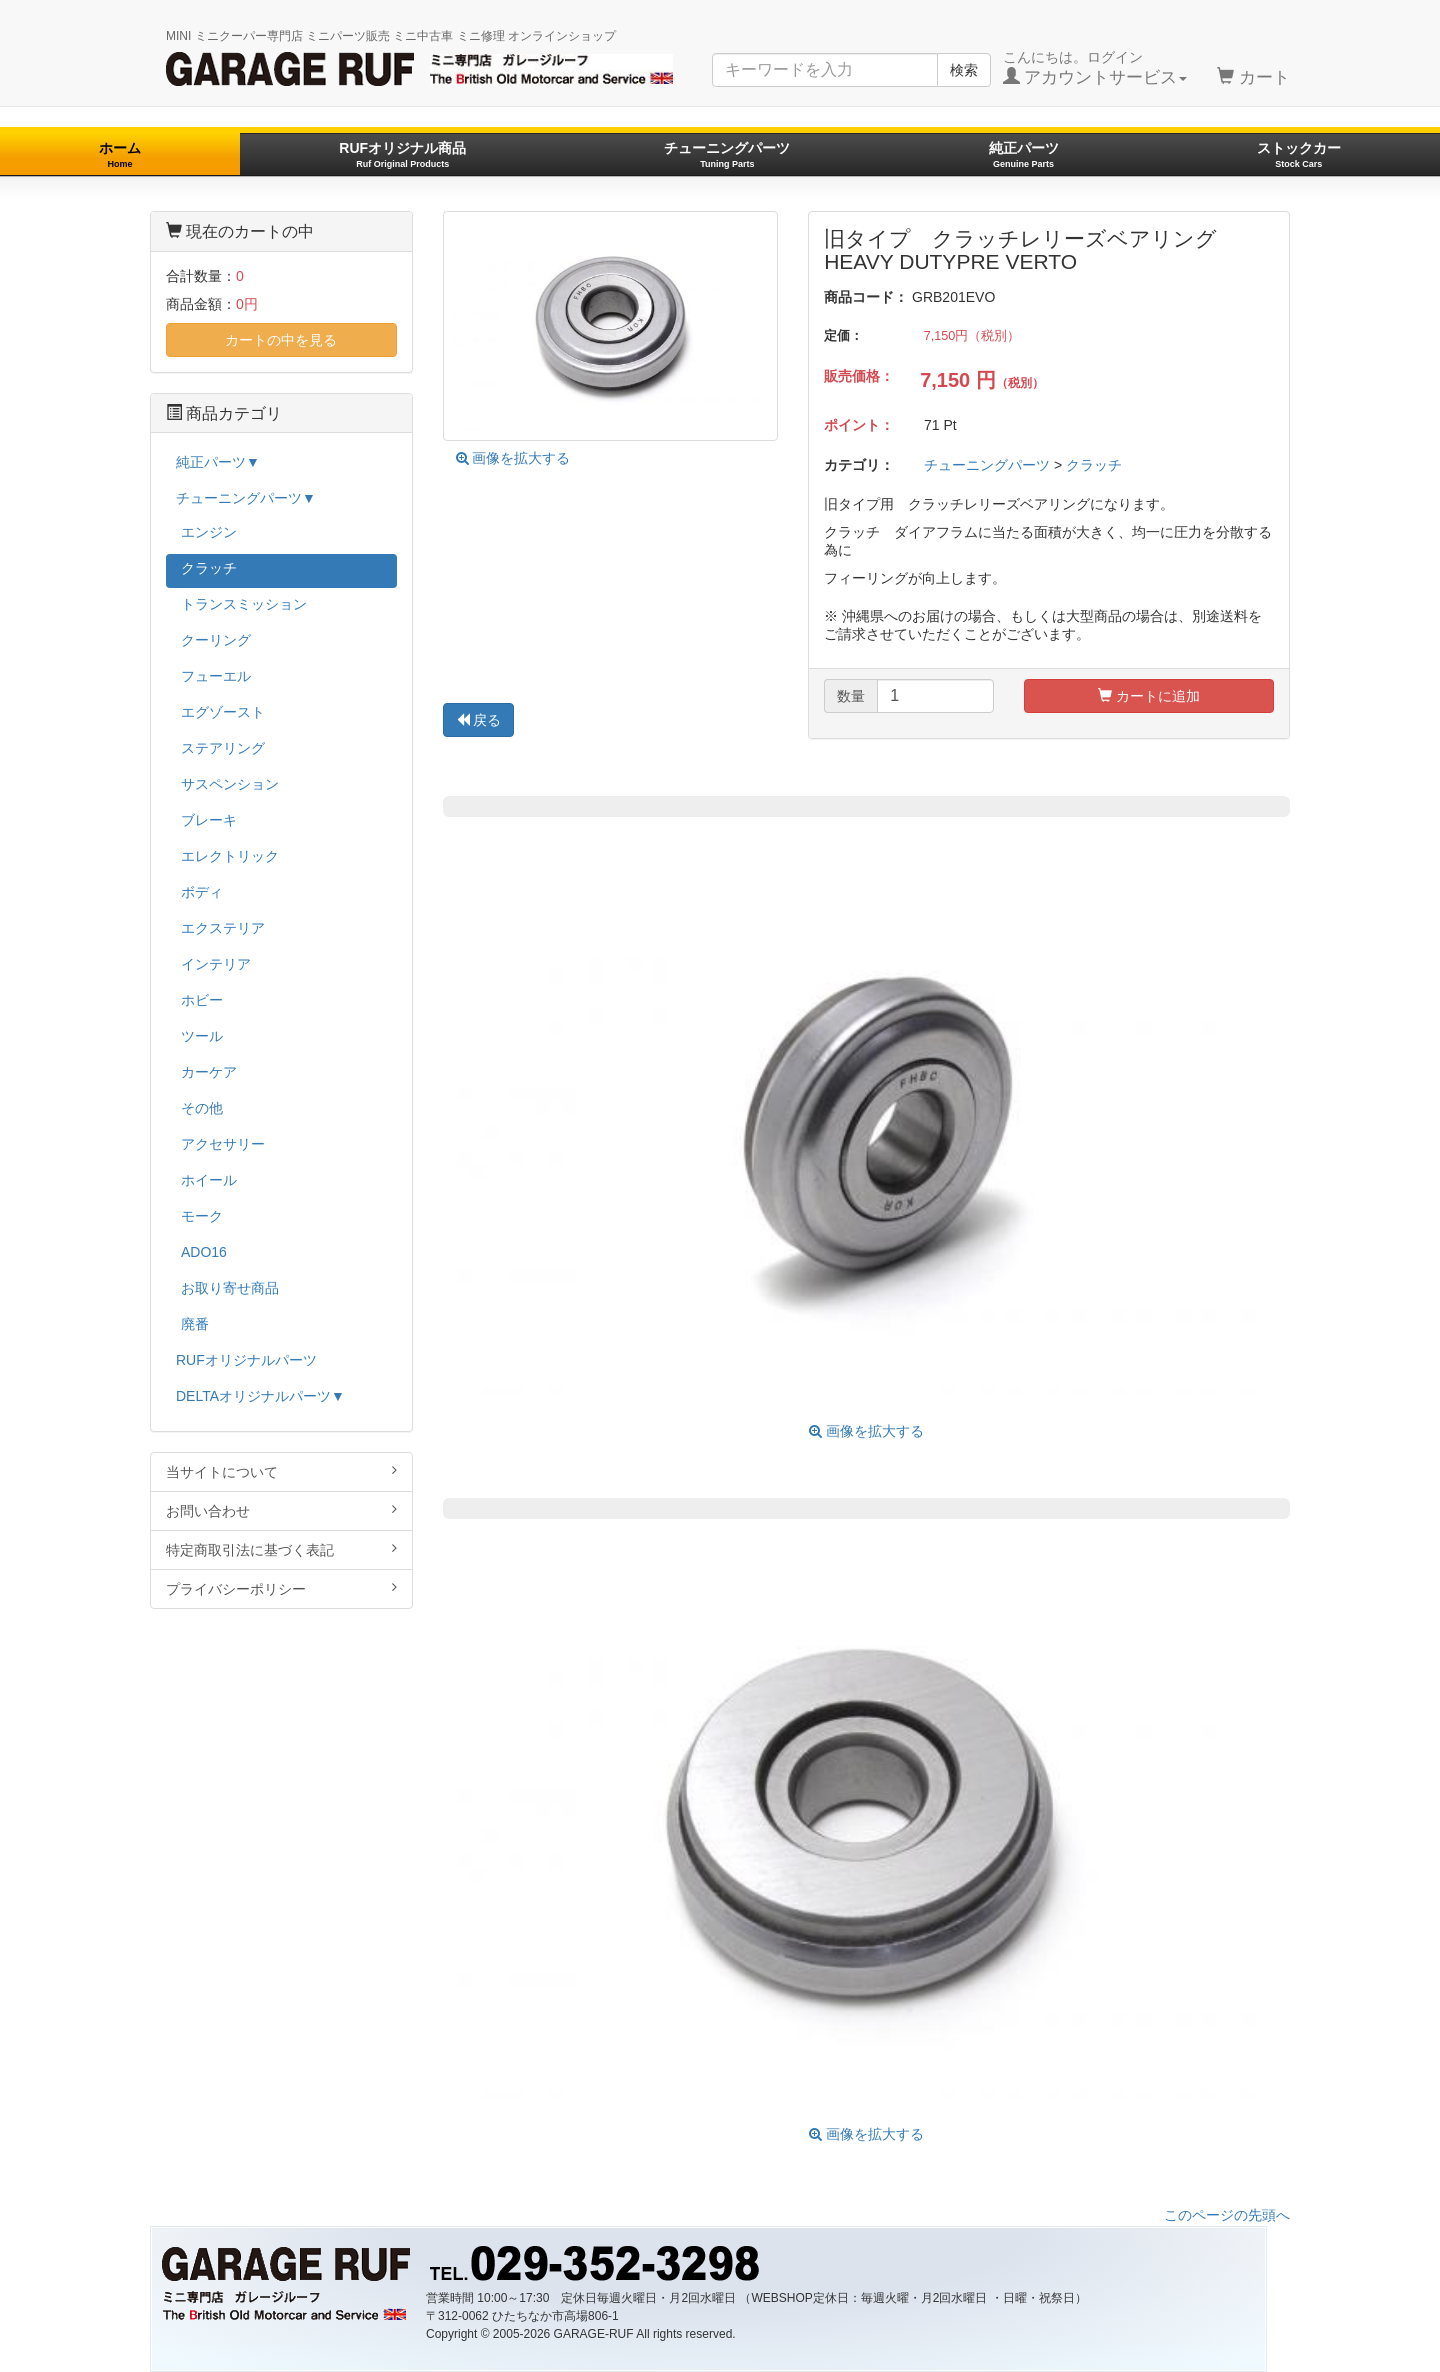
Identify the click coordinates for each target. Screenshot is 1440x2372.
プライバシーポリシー (281, 1588)
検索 (964, 70)
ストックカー (1299, 154)
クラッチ (1094, 465)
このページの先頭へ (1227, 2215)
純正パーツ (1024, 154)
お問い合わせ (281, 1510)
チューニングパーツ (727, 154)
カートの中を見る (281, 340)
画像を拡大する (513, 458)
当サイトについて (281, 1471)
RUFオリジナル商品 (402, 154)
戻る (479, 720)
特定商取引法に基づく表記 (281, 1549)
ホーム (120, 154)
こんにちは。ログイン (1095, 68)
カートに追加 (1149, 696)
